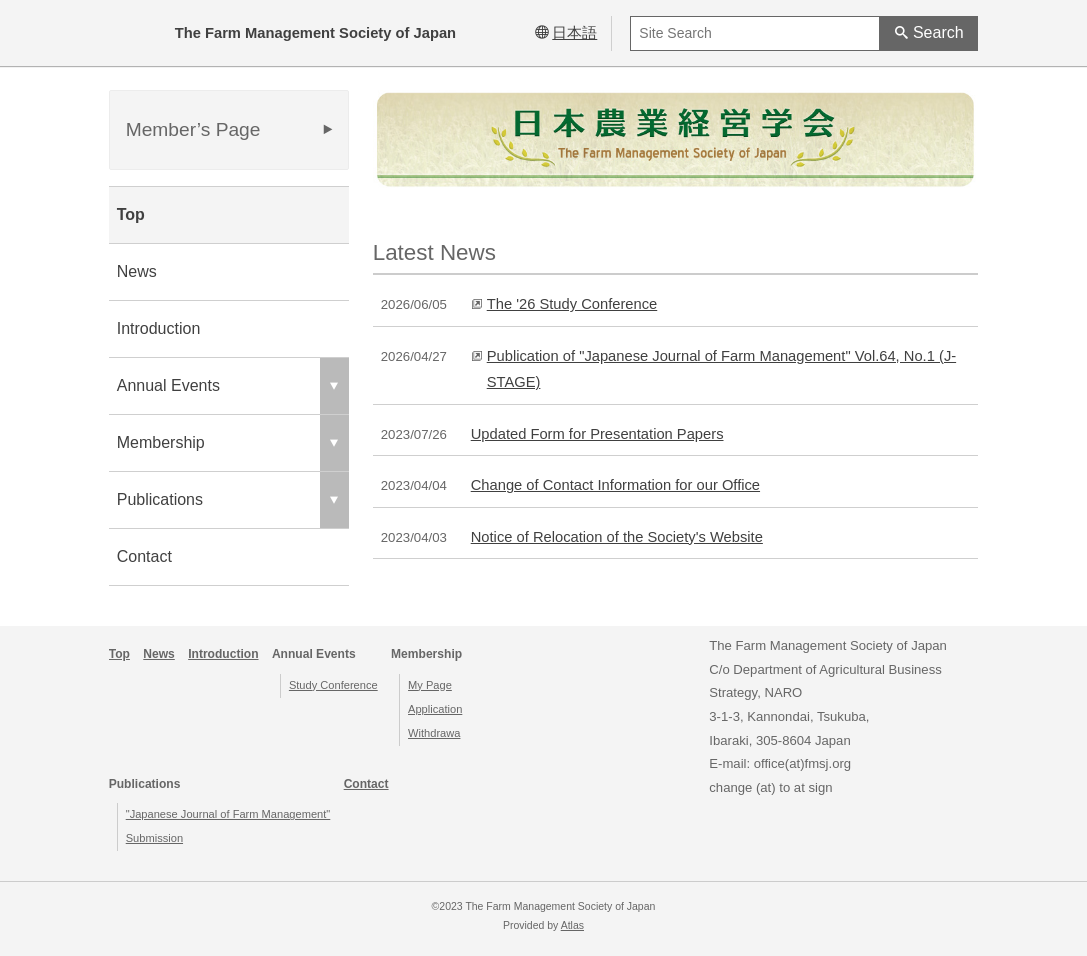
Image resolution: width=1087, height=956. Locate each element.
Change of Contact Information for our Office (615, 485)
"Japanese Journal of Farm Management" (228, 814)
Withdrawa (434, 733)
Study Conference (333, 685)
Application (435, 709)
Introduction (159, 328)
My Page (430, 685)
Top (131, 214)
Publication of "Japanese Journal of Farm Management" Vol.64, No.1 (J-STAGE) (721, 369)
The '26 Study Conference (572, 304)
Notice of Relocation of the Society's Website (617, 537)
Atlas (572, 925)
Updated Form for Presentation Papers (597, 434)
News (137, 271)
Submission (154, 838)
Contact (144, 556)
